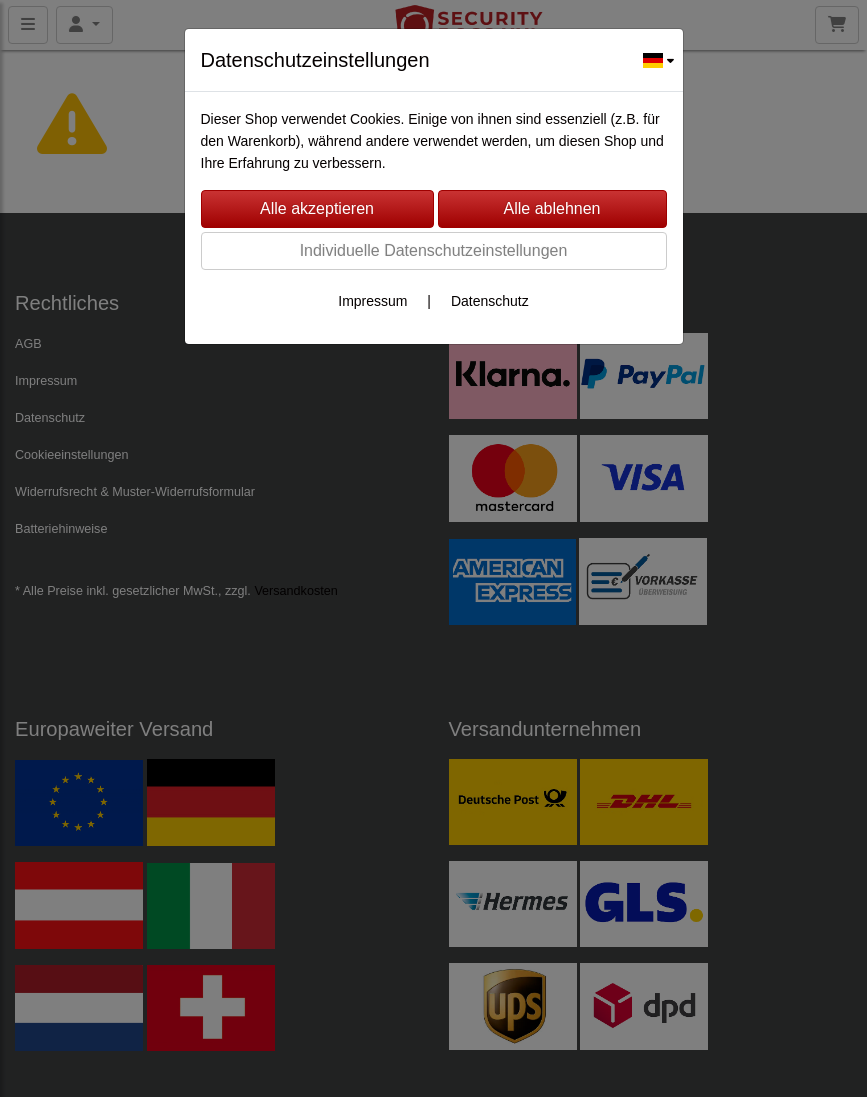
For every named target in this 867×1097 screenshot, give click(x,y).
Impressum (372, 301)
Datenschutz (490, 301)
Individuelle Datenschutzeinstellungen (434, 250)
